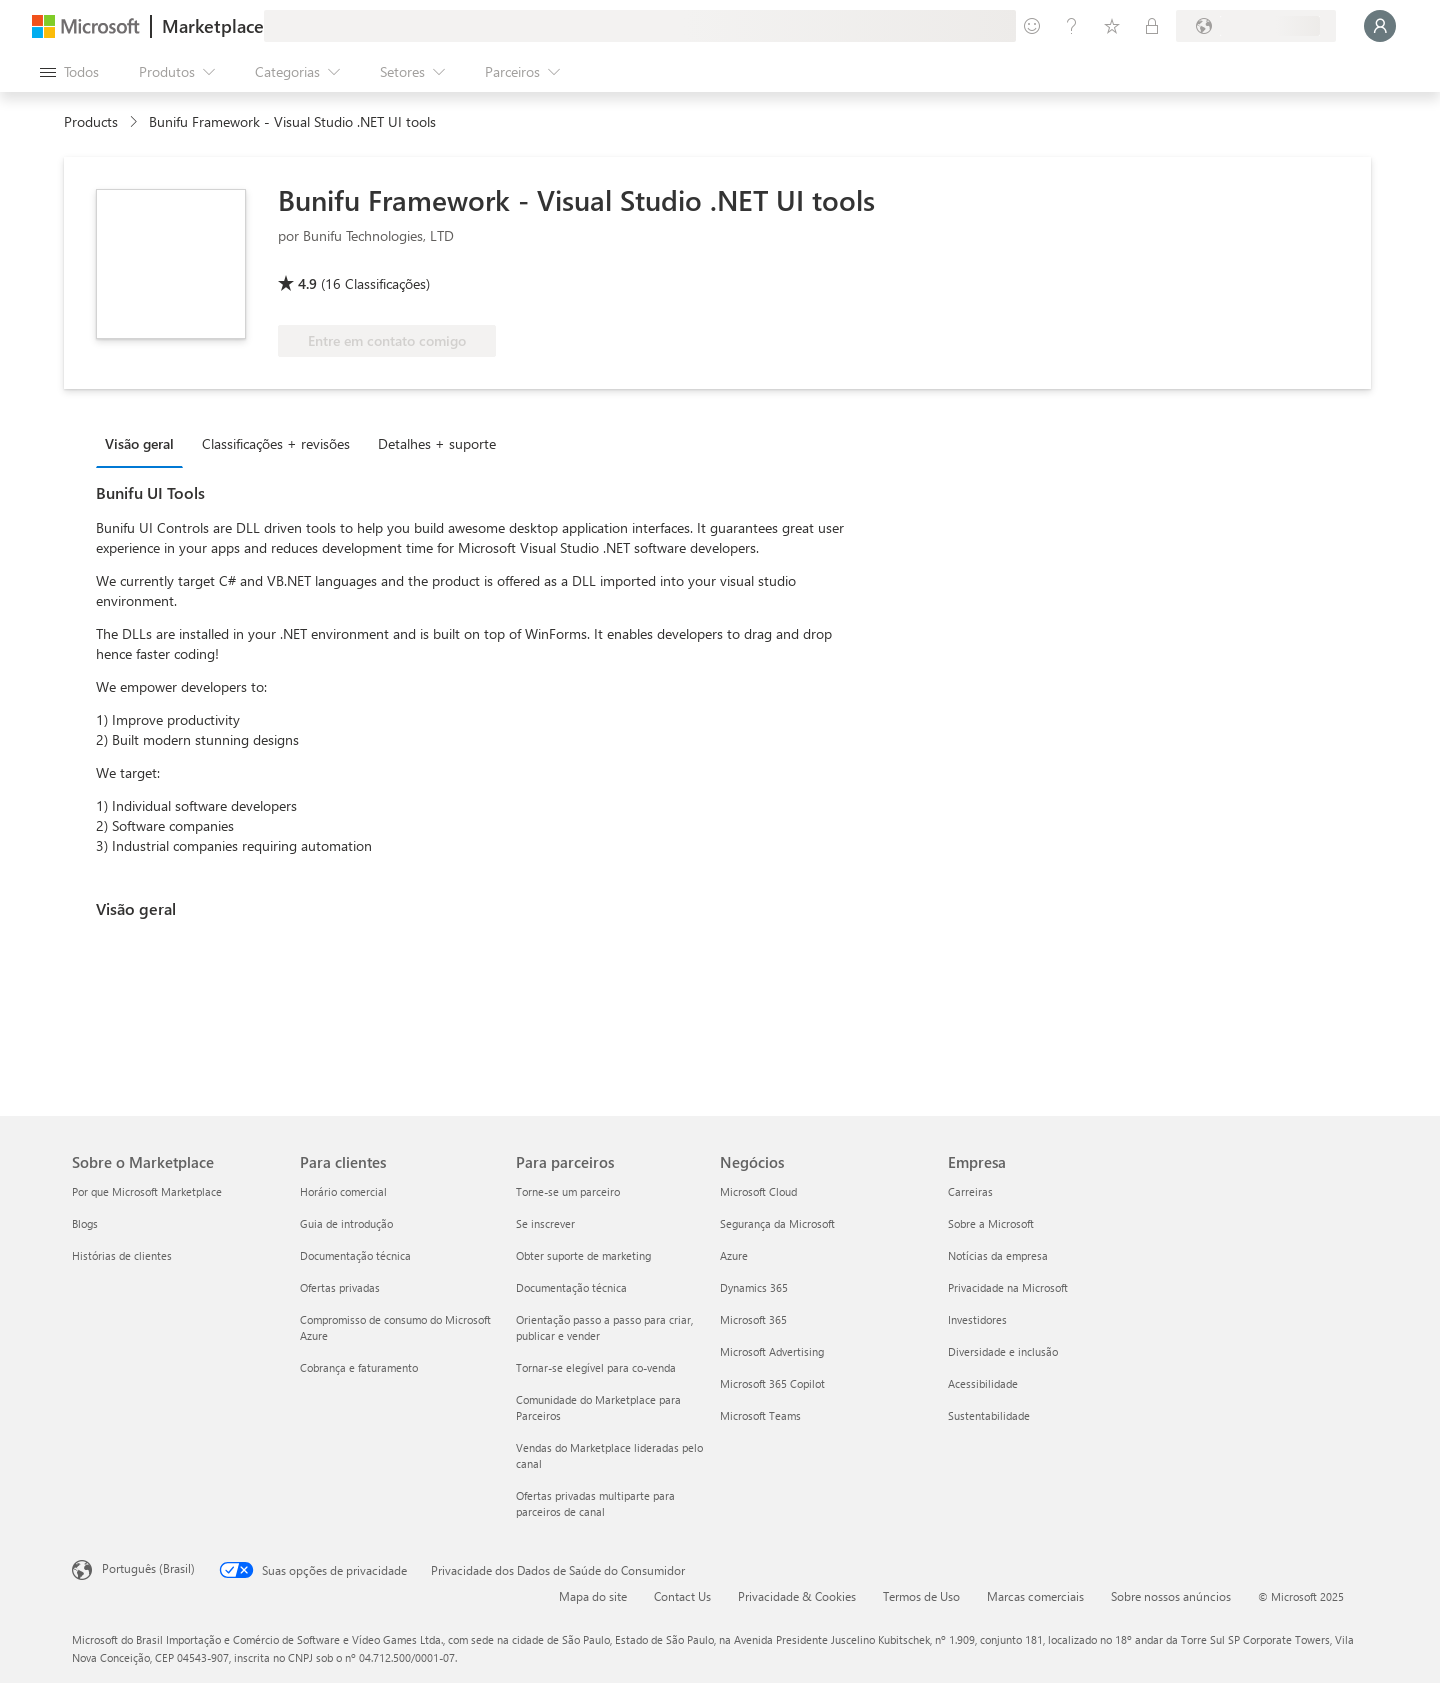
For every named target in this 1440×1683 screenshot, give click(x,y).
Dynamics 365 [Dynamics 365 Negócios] (754, 1287)
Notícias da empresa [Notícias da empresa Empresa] (998, 1255)
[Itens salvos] (1112, 26)
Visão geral (139, 443)
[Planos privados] (1152, 26)
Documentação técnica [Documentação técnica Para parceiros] (571, 1287)
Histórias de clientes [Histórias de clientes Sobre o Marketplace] (122, 1255)
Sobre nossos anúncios (1171, 1596)
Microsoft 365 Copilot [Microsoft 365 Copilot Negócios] (772, 1383)
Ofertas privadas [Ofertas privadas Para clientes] (340, 1287)
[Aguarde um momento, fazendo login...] (1380, 26)
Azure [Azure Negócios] (734, 1255)
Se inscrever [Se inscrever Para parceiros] (545, 1223)
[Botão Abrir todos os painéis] (69, 72)
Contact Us (682, 1596)
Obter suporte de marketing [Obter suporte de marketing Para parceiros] (583, 1255)
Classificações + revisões (276, 443)
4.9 (307, 283)
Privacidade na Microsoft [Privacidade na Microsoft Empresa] (1008, 1287)
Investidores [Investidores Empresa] (977, 1319)
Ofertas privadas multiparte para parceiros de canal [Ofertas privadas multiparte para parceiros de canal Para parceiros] (595, 1503)
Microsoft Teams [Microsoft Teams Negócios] (760, 1415)
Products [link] (91, 121)
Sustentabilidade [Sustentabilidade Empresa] (989, 1415)
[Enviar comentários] (1032, 26)
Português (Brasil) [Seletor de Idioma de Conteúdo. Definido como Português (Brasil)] (148, 1568)
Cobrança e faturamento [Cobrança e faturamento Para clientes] (359, 1367)
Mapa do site (593, 1596)
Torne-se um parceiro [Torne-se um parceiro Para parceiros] (568, 1191)
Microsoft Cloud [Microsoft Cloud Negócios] (758, 1191)
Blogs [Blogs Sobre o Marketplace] (85, 1223)
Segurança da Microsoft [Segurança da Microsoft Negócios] (777, 1223)
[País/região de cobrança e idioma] (1256, 26)
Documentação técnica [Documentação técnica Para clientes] (355, 1255)
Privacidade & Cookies (797, 1596)
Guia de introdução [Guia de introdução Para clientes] (346, 1223)
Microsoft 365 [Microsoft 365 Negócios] (753, 1319)
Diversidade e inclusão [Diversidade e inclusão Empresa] (1003, 1351)
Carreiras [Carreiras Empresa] (970, 1191)
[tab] (144, 443)
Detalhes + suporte (437, 443)
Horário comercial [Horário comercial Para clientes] (343, 1191)
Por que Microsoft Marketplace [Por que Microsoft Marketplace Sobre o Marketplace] (147, 1191)
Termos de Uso (921, 1596)
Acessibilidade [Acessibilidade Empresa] (983, 1383)
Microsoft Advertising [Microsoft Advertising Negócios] (772, 1351)
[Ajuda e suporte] (1072, 26)
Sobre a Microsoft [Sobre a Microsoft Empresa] (991, 1223)
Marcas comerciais (1035, 1596)
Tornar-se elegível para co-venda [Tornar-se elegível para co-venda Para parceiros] (596, 1367)
